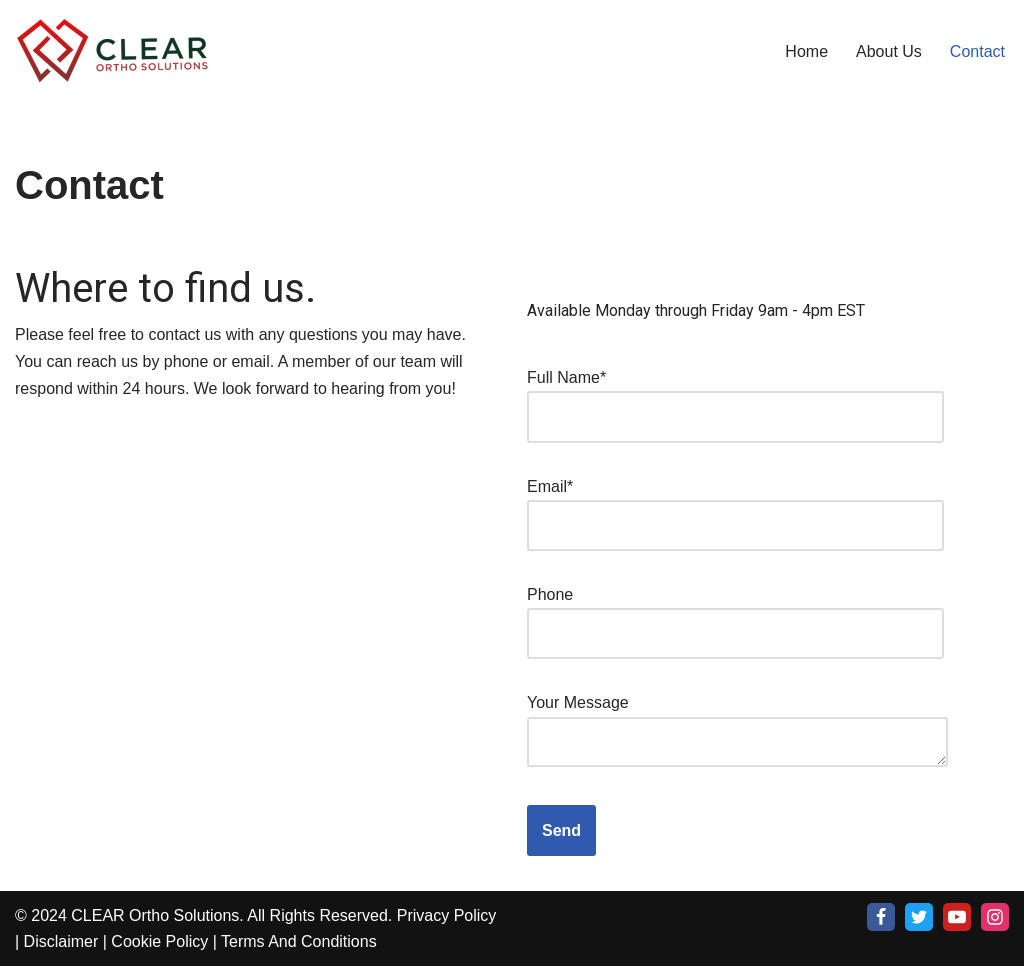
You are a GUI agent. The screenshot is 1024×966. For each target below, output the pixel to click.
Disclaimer (61, 941)
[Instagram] (995, 917)
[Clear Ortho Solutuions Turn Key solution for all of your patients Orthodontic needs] (115, 51)
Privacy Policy (447, 915)
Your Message (737, 731)
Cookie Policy (159, 941)
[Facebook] (881, 917)
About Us (889, 51)
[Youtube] (957, 917)
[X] (919, 917)
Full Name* (735, 397)
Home (806, 51)
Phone (735, 614)
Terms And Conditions (299, 941)
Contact (977, 51)
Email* (735, 506)
